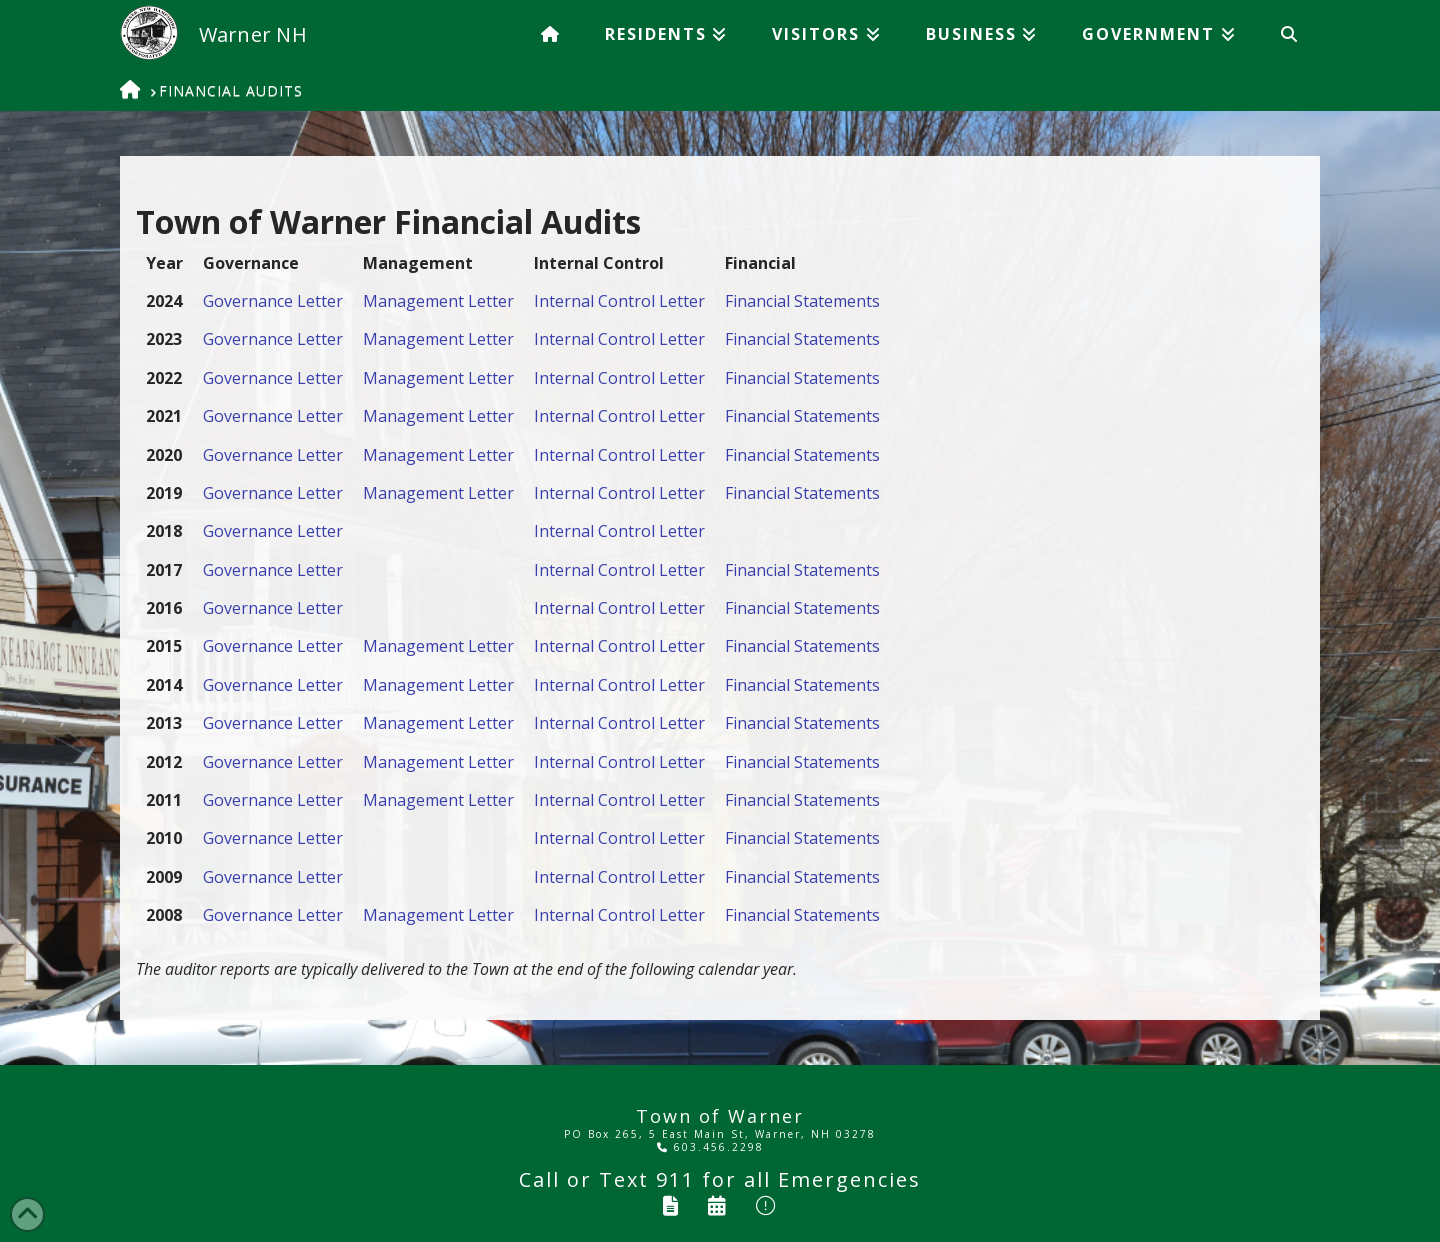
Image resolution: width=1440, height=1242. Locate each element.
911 (675, 1179)
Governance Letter (273, 301)
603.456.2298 (710, 1147)
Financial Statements (802, 301)
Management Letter (438, 301)
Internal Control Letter (619, 301)
